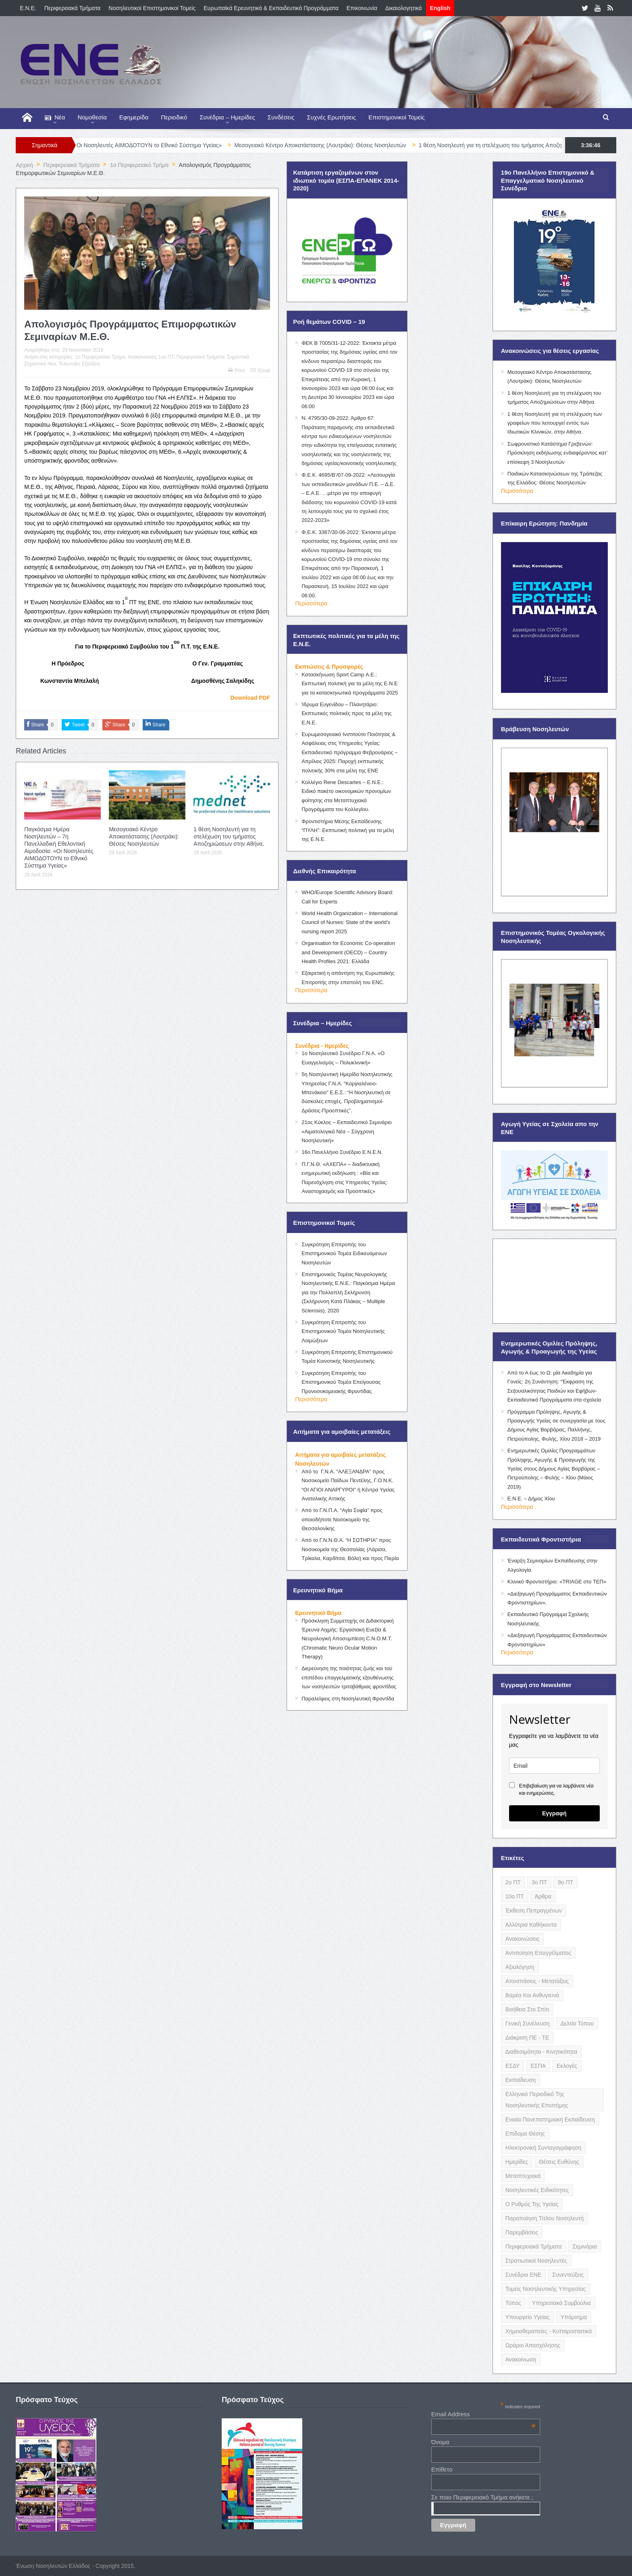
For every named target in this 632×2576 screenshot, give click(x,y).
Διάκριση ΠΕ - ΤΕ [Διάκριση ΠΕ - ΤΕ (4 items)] (527, 2037)
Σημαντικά (238, 357)
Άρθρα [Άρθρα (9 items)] (543, 1896)
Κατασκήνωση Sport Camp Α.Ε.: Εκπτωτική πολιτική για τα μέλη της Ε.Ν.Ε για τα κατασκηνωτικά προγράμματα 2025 (349, 684)
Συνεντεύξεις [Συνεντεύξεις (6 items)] (568, 2274)
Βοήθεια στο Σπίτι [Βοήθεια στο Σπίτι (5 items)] (527, 2009)
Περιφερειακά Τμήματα (72, 8)
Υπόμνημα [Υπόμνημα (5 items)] (574, 2317)
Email (260, 370)
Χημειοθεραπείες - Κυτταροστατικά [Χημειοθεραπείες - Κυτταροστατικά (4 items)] (548, 2331)
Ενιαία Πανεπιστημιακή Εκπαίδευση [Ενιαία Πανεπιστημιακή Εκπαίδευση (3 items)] (550, 2119)
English (440, 8)
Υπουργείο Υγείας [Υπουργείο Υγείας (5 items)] (527, 2317)
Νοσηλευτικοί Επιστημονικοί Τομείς (151, 8)
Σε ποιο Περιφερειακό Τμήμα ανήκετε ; (482, 2497)
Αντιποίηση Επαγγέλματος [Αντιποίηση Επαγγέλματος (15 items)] (538, 1953)
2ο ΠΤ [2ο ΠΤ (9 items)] (513, 1882)
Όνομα (440, 2441)
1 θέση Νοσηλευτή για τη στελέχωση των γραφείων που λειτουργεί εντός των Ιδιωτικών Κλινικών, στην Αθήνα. (554, 423)
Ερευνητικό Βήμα (318, 1613)
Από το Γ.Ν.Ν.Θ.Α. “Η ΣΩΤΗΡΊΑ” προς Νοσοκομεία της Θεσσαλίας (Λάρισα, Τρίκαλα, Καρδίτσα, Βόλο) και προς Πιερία (350, 1549)
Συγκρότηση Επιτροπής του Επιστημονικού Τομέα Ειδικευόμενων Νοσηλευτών (344, 1253)
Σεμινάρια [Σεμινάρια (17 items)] (584, 2246)
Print (236, 370)
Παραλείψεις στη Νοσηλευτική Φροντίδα (347, 1699)
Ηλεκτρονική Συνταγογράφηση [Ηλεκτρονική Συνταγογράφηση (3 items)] (543, 2147)
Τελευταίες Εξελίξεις (79, 364)
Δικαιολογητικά (403, 8)
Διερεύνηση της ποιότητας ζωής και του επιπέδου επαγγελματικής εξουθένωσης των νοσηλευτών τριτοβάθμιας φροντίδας (348, 1677)
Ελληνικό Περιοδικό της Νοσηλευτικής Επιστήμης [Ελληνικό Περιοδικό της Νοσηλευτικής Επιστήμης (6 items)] (536, 2100)
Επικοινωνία (362, 8)
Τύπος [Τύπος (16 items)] (513, 2303)
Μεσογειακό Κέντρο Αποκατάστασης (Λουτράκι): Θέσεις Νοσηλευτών (345, 145)
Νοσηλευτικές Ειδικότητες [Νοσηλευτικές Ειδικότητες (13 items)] (537, 2190)
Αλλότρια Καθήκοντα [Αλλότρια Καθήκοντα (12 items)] (531, 1924)
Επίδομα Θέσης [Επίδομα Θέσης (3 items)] (525, 2133)
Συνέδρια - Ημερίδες (322, 1046)
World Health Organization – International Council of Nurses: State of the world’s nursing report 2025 (349, 922)
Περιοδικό (174, 117)
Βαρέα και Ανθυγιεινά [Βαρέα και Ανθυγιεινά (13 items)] (532, 1995)
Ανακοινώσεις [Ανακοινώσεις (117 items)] (522, 1939)
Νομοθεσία (91, 117)
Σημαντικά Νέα (40, 364)
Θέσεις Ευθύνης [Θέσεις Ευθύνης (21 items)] (559, 2162)
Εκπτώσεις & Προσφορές (329, 666)
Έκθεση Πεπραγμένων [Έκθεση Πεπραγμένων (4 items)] (533, 1910)
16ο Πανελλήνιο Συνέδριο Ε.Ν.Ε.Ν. (342, 1152)
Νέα (55, 117)
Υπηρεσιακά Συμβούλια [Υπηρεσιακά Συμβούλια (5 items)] (561, 2303)
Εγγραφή (554, 1813)
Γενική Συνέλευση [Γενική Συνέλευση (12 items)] (527, 2023)
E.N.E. (28, 8)
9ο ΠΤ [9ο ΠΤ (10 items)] (565, 1882)
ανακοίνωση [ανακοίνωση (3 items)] (520, 2359)
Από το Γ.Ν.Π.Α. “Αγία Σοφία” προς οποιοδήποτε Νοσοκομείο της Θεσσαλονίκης (342, 1519)
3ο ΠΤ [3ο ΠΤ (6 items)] (539, 1882)
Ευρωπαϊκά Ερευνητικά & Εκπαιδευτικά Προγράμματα (271, 8)
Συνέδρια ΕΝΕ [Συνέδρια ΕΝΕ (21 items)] (523, 2274)
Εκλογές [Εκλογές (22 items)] (567, 2066)
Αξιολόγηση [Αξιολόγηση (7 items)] (519, 1967)
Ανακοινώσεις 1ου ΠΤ (151, 357)
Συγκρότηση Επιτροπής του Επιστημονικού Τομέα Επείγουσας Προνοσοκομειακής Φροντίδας (340, 1382)
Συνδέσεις (281, 117)
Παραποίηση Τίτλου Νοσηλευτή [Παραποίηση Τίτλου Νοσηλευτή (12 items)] (544, 2218)
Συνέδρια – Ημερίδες (227, 117)
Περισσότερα (311, 603)
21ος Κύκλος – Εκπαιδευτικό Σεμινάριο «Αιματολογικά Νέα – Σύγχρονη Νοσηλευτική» (346, 1131)
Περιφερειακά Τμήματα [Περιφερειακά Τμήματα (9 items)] (533, 2246)
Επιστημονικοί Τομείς (396, 117)
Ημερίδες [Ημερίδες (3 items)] (516, 2162)
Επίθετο (442, 2469)
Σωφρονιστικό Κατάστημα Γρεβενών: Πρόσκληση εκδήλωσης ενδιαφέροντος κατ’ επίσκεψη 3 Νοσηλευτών (557, 453)
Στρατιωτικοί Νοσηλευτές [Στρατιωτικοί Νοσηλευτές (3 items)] (536, 2260)
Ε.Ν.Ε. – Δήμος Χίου (531, 1499)
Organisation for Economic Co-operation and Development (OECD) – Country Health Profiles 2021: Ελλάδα (348, 952)
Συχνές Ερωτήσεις (331, 117)
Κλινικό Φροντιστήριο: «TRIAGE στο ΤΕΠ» (556, 1582)
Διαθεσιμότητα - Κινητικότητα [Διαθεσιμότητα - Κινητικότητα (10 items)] (541, 2051)
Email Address (483, 2414)
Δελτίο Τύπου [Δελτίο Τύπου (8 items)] (577, 2023)
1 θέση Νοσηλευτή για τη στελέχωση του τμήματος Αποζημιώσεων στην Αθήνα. (228, 836)
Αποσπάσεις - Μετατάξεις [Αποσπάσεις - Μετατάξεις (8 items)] (537, 1981)
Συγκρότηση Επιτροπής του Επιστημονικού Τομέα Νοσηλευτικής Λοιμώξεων (343, 1331)
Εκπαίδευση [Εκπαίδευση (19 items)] (520, 2080)
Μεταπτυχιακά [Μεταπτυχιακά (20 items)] (523, 2176)
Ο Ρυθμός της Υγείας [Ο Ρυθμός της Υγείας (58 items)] (531, 2204)
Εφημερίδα (133, 117)
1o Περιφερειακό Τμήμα (100, 357)
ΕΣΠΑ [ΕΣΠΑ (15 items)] (537, 2066)
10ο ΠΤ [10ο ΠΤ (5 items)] (514, 1896)
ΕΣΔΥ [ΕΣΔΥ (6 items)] (512, 2066)
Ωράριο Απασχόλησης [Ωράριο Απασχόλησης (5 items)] (533, 2345)
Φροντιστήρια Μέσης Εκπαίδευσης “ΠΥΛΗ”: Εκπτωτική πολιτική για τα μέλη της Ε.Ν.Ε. (347, 830)
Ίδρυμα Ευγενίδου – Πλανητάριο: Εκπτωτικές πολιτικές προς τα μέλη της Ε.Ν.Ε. (346, 713)
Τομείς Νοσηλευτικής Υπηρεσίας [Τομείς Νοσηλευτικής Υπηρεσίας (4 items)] (545, 2289)
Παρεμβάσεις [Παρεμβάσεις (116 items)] (521, 2232)
